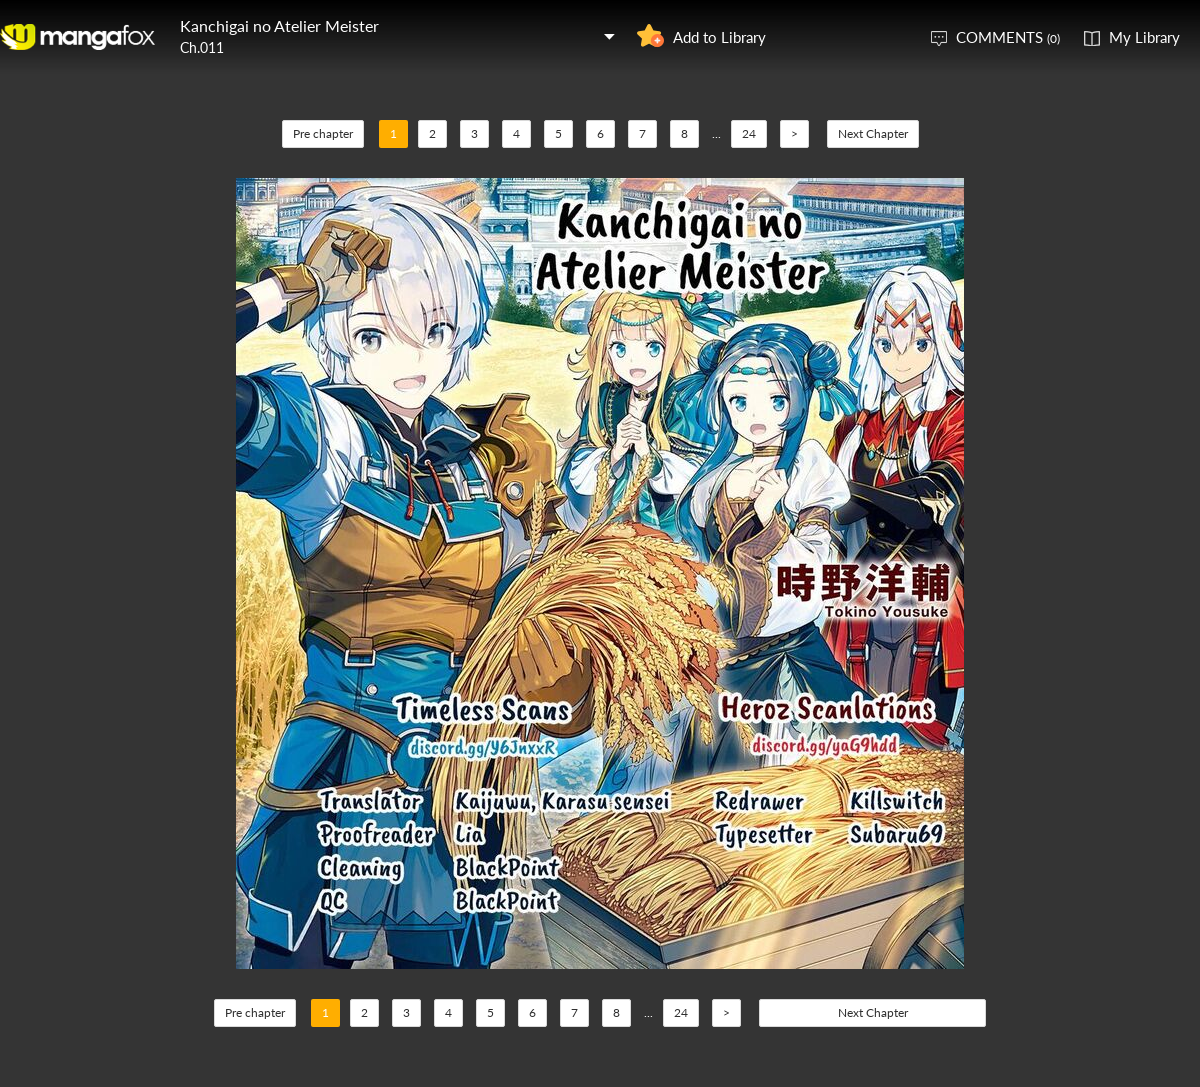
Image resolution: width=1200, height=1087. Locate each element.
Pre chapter (323, 133)
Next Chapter (873, 133)
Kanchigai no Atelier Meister (279, 25)
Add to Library (719, 37)
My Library (1144, 37)
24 (749, 133)
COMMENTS (1008, 37)
